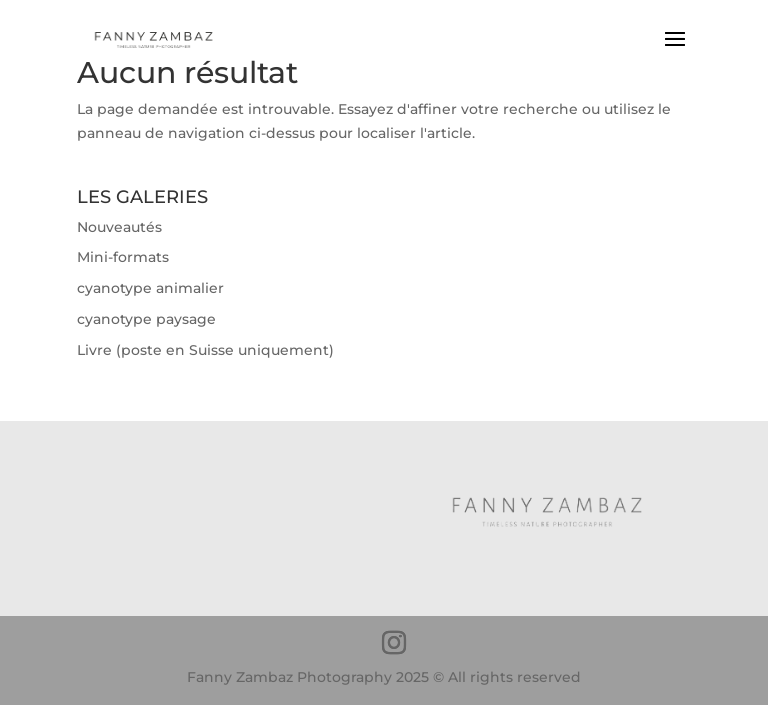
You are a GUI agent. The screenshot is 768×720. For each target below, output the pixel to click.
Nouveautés (119, 227)
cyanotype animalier (150, 288)
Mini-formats (123, 257)
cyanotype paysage (146, 319)
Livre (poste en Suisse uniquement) (205, 350)
